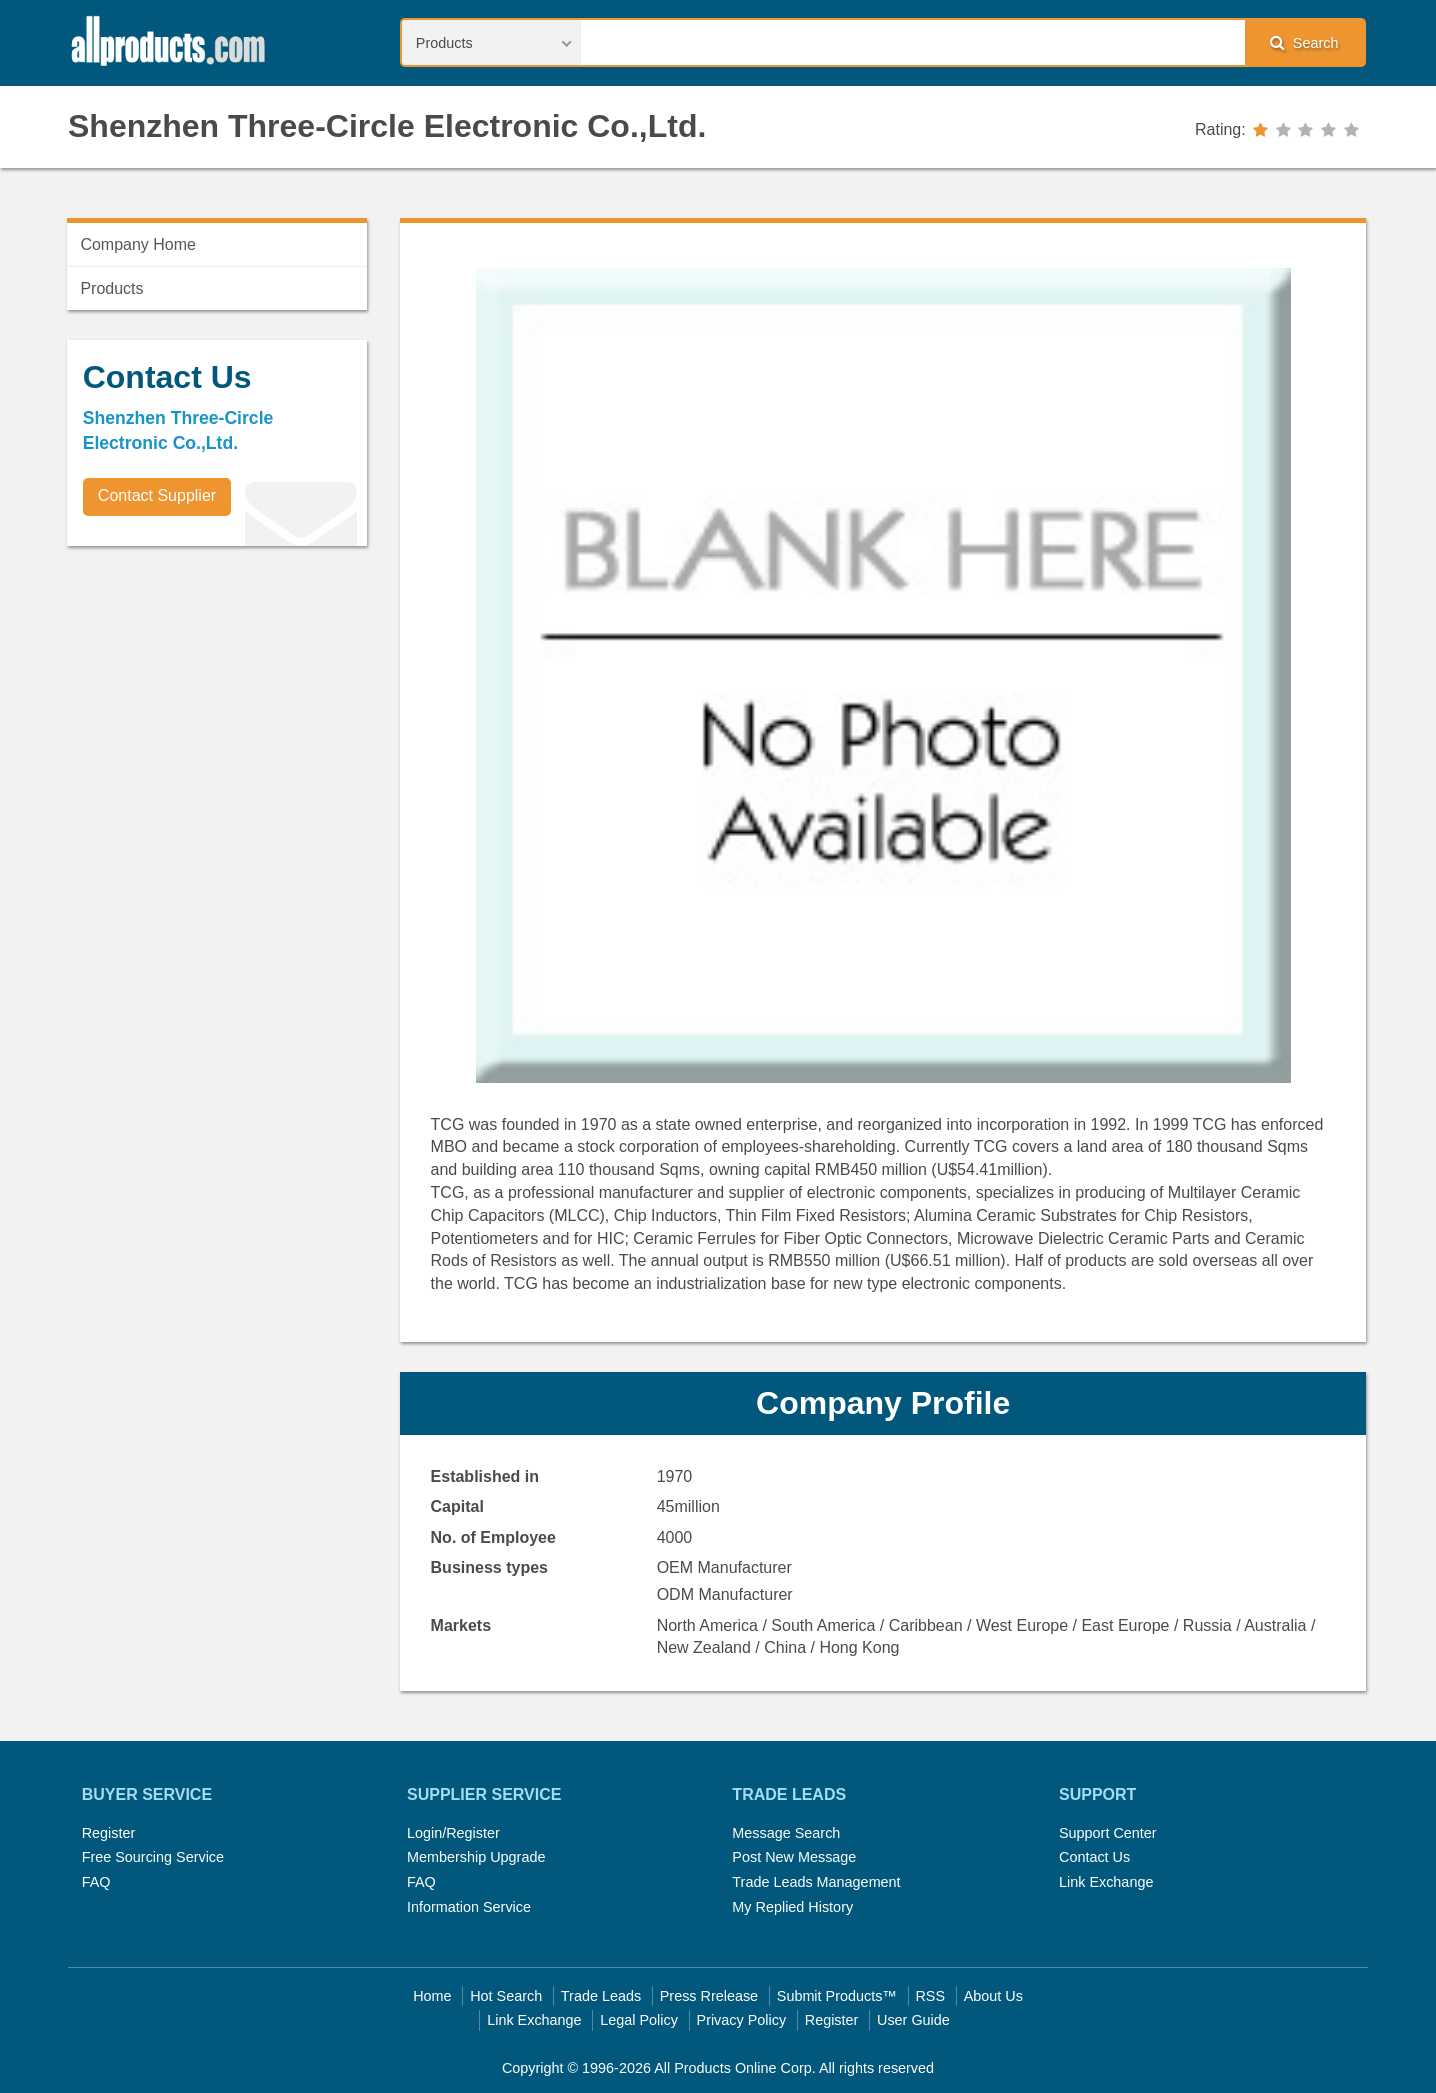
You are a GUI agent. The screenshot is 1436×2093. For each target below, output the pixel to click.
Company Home (138, 244)
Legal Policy (639, 2020)
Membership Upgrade (476, 1857)
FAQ (96, 1882)
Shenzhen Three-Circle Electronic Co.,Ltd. (387, 126)
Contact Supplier (157, 495)
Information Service (469, 1907)
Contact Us (1094, 1857)
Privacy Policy (742, 2020)
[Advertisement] (217, 701)
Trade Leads (601, 1996)
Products (111, 288)
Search (1304, 42)
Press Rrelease (709, 1996)
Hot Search (506, 1996)
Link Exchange (1106, 1882)
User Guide (913, 2020)
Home (432, 1996)
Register (109, 1833)
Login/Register (453, 1833)
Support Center (1108, 1833)
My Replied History (792, 1907)
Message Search (786, 1833)
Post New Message (794, 1857)
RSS (930, 1996)
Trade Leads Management (816, 1882)
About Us (993, 1996)
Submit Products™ (837, 1996)
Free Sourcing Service (153, 1857)
